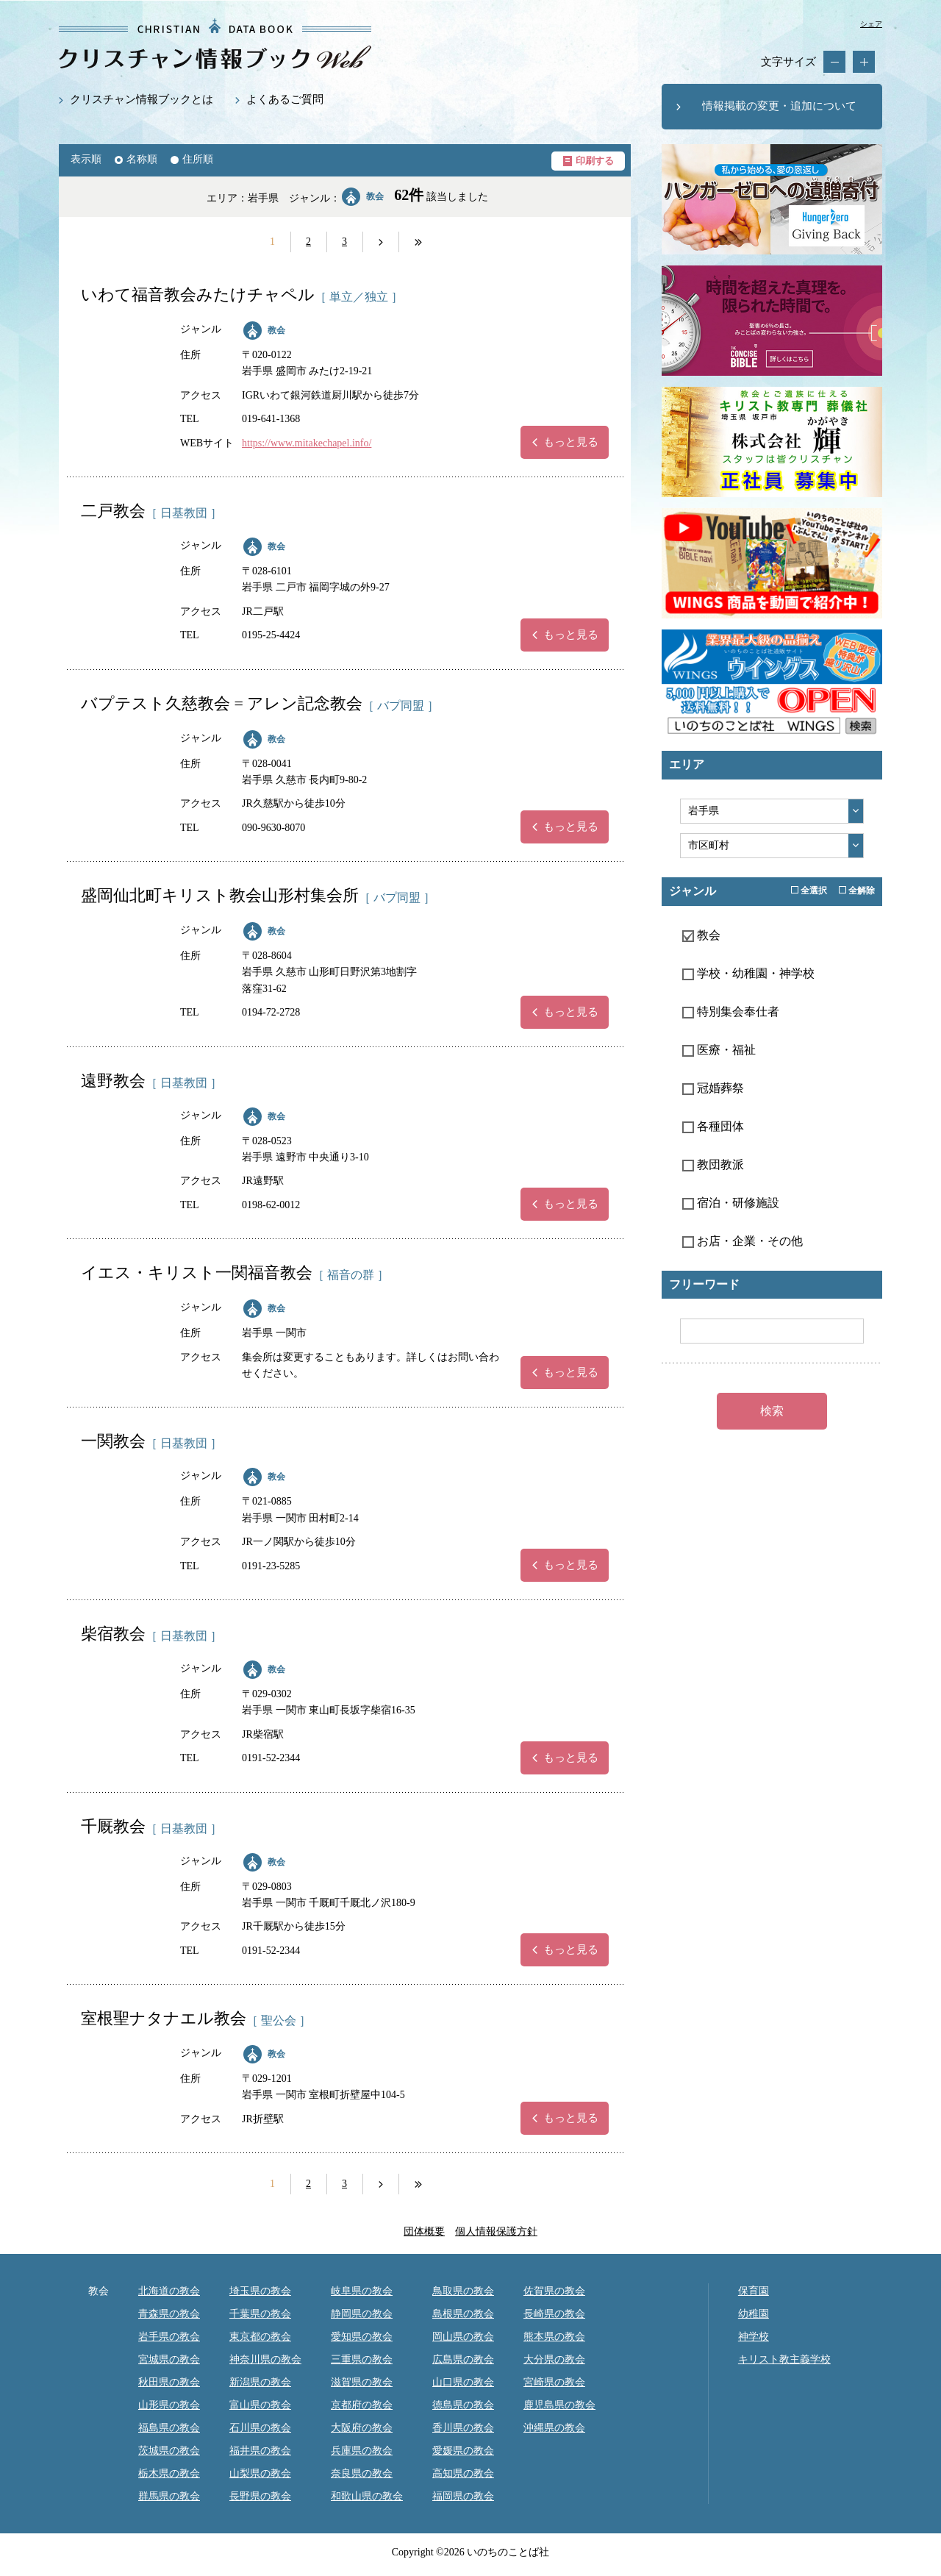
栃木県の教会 (169, 2473)
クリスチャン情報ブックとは (141, 99)
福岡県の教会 (463, 2496)
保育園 (753, 2291)
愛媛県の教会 (463, 2450)
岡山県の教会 (463, 2336)
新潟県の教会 (260, 2382)
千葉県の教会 (260, 2313)
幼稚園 (753, 2313)
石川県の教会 (260, 2427)
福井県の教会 (260, 2450)
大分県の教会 (554, 2359)
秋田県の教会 (169, 2382)
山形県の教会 (169, 2405)
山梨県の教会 (260, 2473)
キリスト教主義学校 (784, 2359)
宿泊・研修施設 (730, 1202)
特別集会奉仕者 (730, 1011)
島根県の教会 (463, 2313)
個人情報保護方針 (496, 2231)
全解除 (857, 890)
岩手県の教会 (169, 2336)
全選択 (809, 890)
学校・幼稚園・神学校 (748, 973)
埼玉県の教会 (260, 2291)
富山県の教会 (260, 2405)
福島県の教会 (169, 2427)
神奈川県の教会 (265, 2359)
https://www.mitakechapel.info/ (306, 443)
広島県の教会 (463, 2359)
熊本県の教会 (554, 2336)
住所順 (197, 159)
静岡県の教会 (362, 2313)
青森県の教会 (169, 2313)
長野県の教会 (260, 2496)
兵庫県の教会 (362, 2450)
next (380, 242)
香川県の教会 (463, 2427)
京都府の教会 (362, 2405)
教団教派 (713, 1164)
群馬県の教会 (169, 2496)
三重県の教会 (362, 2359)
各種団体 (713, 1126)
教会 (276, 330)
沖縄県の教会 (554, 2427)
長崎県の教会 (554, 2313)
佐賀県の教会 (554, 2291)
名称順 (141, 159)
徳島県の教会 (463, 2405)
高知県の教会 (463, 2473)
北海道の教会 (169, 2291)
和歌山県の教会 (367, 2496)
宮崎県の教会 (554, 2382)
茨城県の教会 (169, 2450)
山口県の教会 (463, 2382)
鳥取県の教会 (463, 2291)
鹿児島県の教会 (559, 2405)
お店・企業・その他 (742, 1241)
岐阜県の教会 (362, 2291)
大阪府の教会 (362, 2427)
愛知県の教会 (362, 2336)
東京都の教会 (260, 2336)
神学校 (753, 2336)
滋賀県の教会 (362, 2382)
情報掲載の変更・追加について (779, 106)
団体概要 (424, 2231)
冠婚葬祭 (713, 1088)
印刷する (595, 160)
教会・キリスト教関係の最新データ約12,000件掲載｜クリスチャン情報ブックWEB (215, 43)
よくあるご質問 (284, 99)
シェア (871, 24)
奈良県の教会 (362, 2473)
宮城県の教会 (169, 2359)
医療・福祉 (719, 1049)
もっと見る (570, 442)
